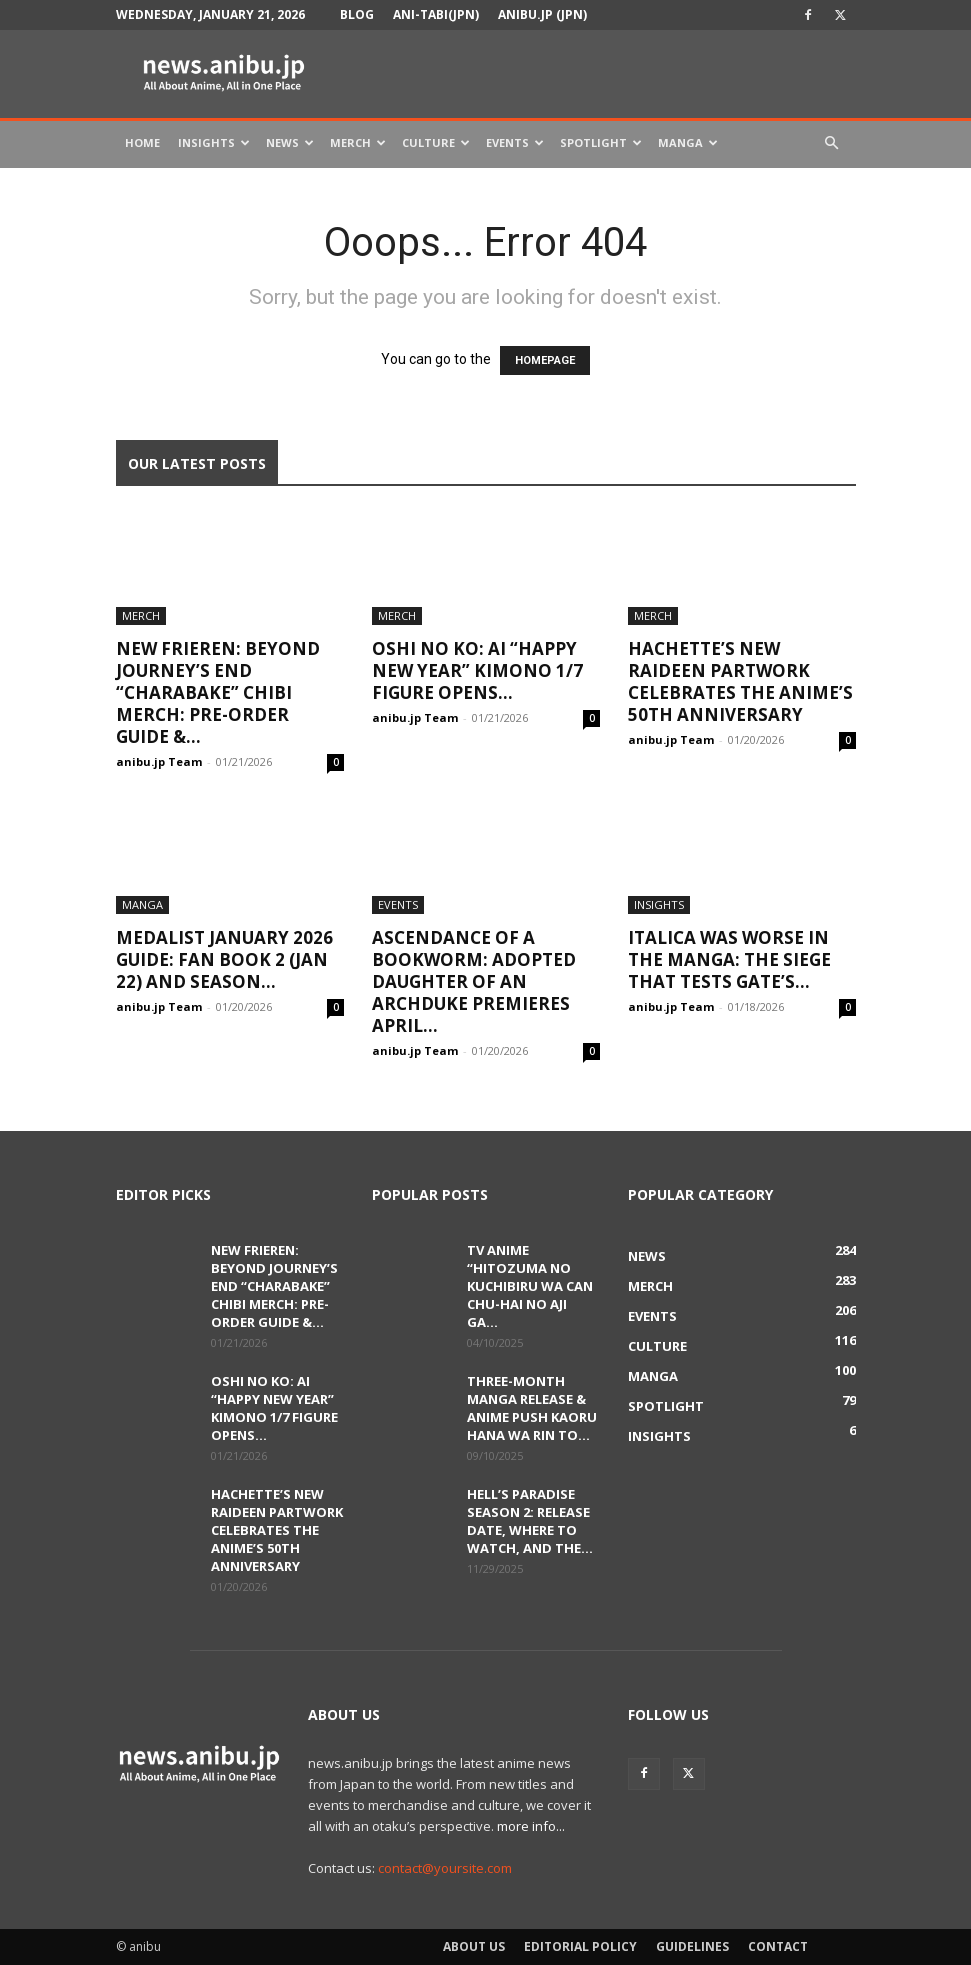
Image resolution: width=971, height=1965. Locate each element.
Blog (357, 14)
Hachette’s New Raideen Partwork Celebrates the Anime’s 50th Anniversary (740, 681)
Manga (688, 142)
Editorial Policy (580, 1946)
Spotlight (601, 142)
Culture (436, 142)
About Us (474, 1946)
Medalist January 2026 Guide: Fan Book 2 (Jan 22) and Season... (224, 959)
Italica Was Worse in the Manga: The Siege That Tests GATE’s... (729, 959)
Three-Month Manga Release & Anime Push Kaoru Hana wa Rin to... (532, 1408)
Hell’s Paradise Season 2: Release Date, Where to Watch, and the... (530, 1521)
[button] (832, 143)
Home (142, 142)
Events (515, 142)
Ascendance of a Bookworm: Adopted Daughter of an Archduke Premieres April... (474, 981)
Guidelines (692, 1946)
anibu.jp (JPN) (542, 14)
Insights (214, 142)
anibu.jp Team (159, 761)
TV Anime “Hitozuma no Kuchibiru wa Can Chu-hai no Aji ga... (530, 1286)
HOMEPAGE (545, 360)
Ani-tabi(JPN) (436, 14)
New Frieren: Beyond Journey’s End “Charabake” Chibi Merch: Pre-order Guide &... (218, 692)
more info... (531, 1826)
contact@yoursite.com (445, 1868)
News (290, 142)
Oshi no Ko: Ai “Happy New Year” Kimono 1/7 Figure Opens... (477, 670)
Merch (358, 142)
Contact (778, 1946)
